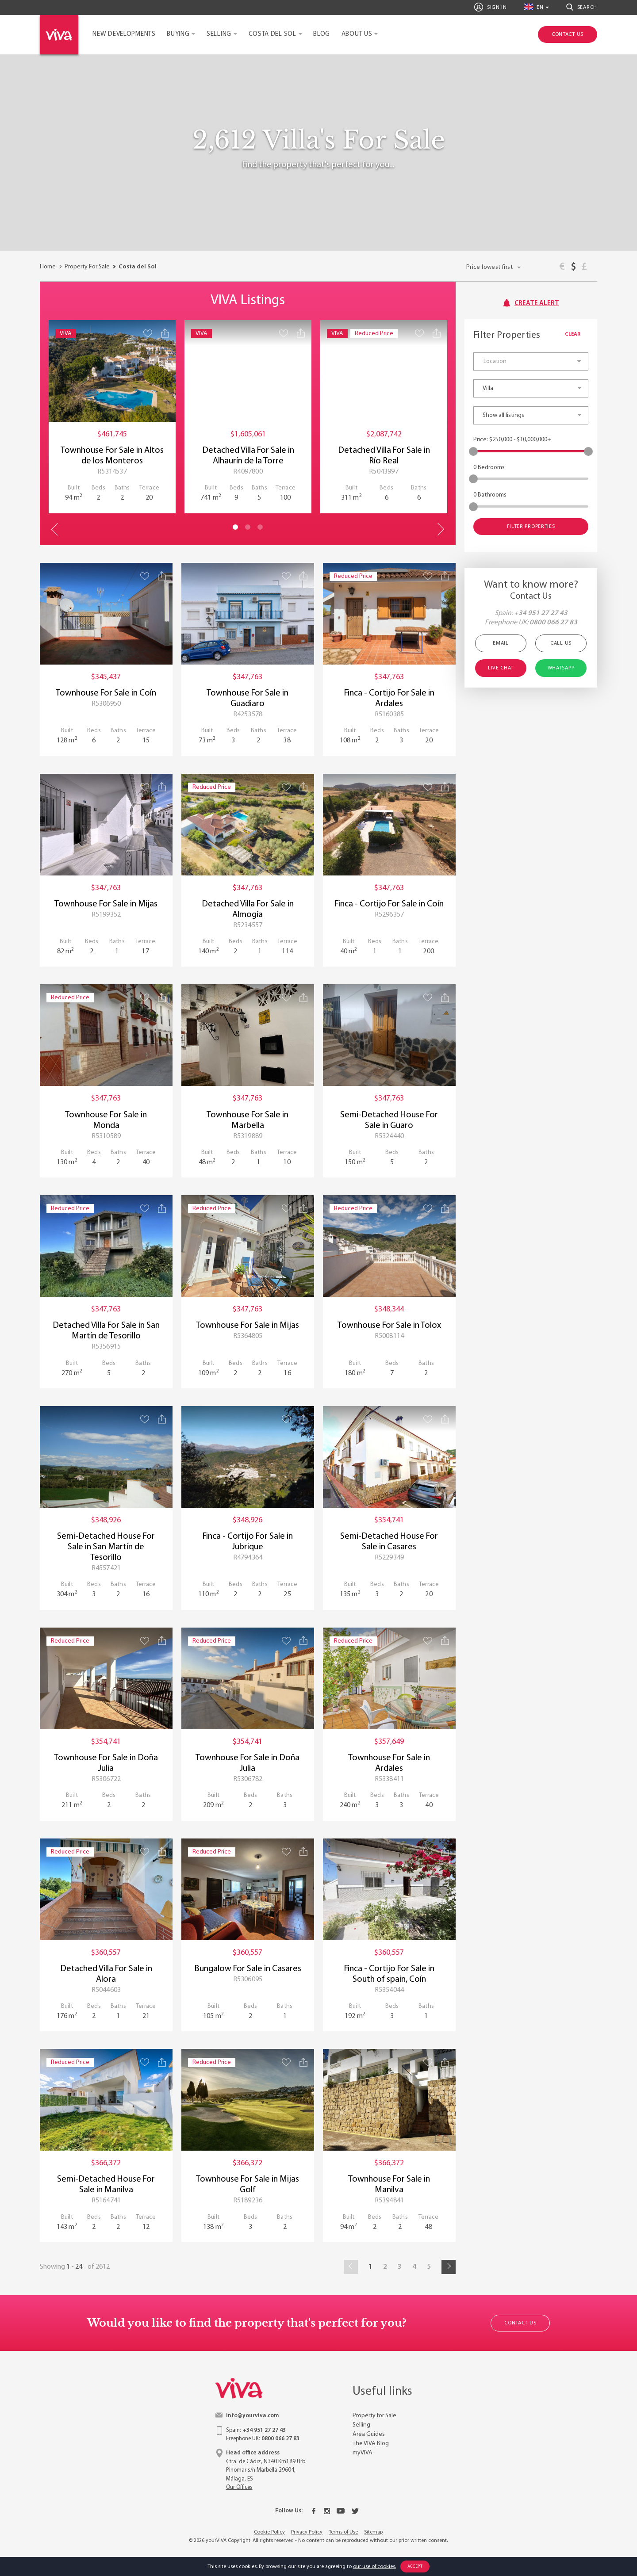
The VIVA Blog (371, 2443)
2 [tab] (247, 527)
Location (495, 361)
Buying (178, 34)
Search (581, 7)
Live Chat (501, 668)
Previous (55, 529)
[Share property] (165, 333)
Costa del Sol (272, 34)
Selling (219, 34)
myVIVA (362, 2453)
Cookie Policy (269, 2532)
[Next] (448, 2267)
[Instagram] (327, 2511)
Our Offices (239, 2487)
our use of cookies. (374, 2566)
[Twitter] (355, 2511)
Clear (576, 334)
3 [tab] (260, 527)
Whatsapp (561, 668)
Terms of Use (343, 2532)
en (534, 7)
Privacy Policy (306, 2532)
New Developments (123, 34)
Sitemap (373, 2532)
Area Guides (369, 2434)
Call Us (561, 643)
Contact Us (520, 2323)
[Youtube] (341, 2511)
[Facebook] (314, 2511)
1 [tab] (235, 527)
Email (501, 643)
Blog (321, 34)
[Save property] (148, 333)
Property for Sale (374, 2415)
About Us (357, 34)
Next (440, 529)
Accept (415, 2566)
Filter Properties (531, 526)
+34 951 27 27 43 (541, 613)
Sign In (490, 7)
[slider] (473, 451)
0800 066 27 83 (553, 622)
